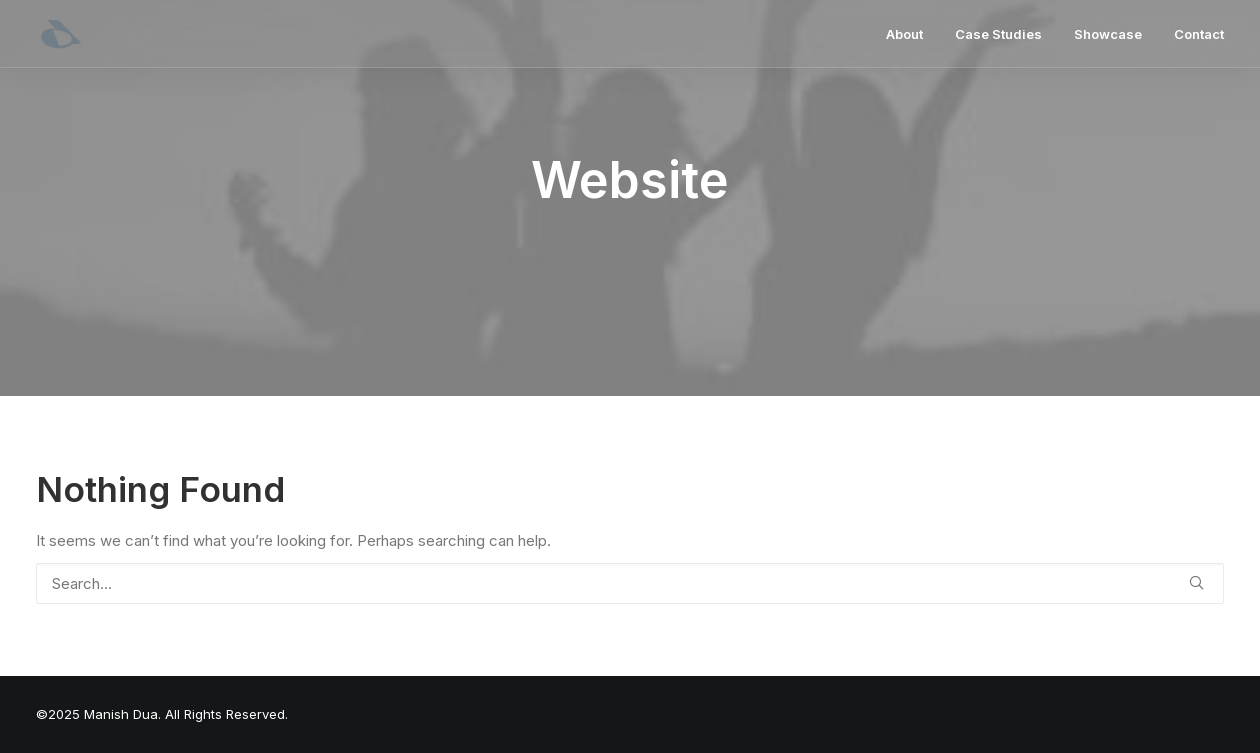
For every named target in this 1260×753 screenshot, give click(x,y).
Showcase (1108, 34)
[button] (1196, 582)
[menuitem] (911, 34)
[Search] (630, 583)
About (904, 34)
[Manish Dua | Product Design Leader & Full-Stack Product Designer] (61, 34)
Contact (1199, 34)
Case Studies (998, 34)
